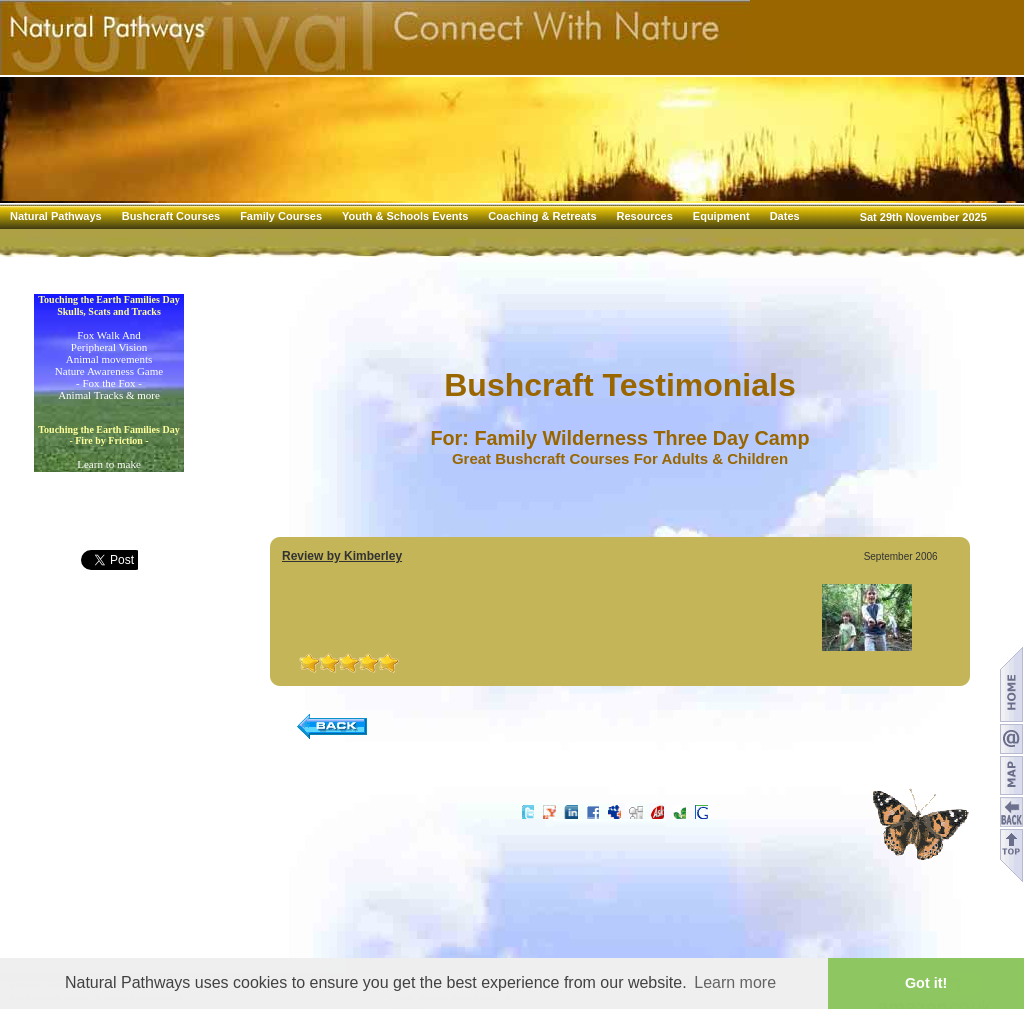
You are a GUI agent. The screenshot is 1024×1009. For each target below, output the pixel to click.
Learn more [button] (735, 982)
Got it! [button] (926, 983)
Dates (785, 216)
